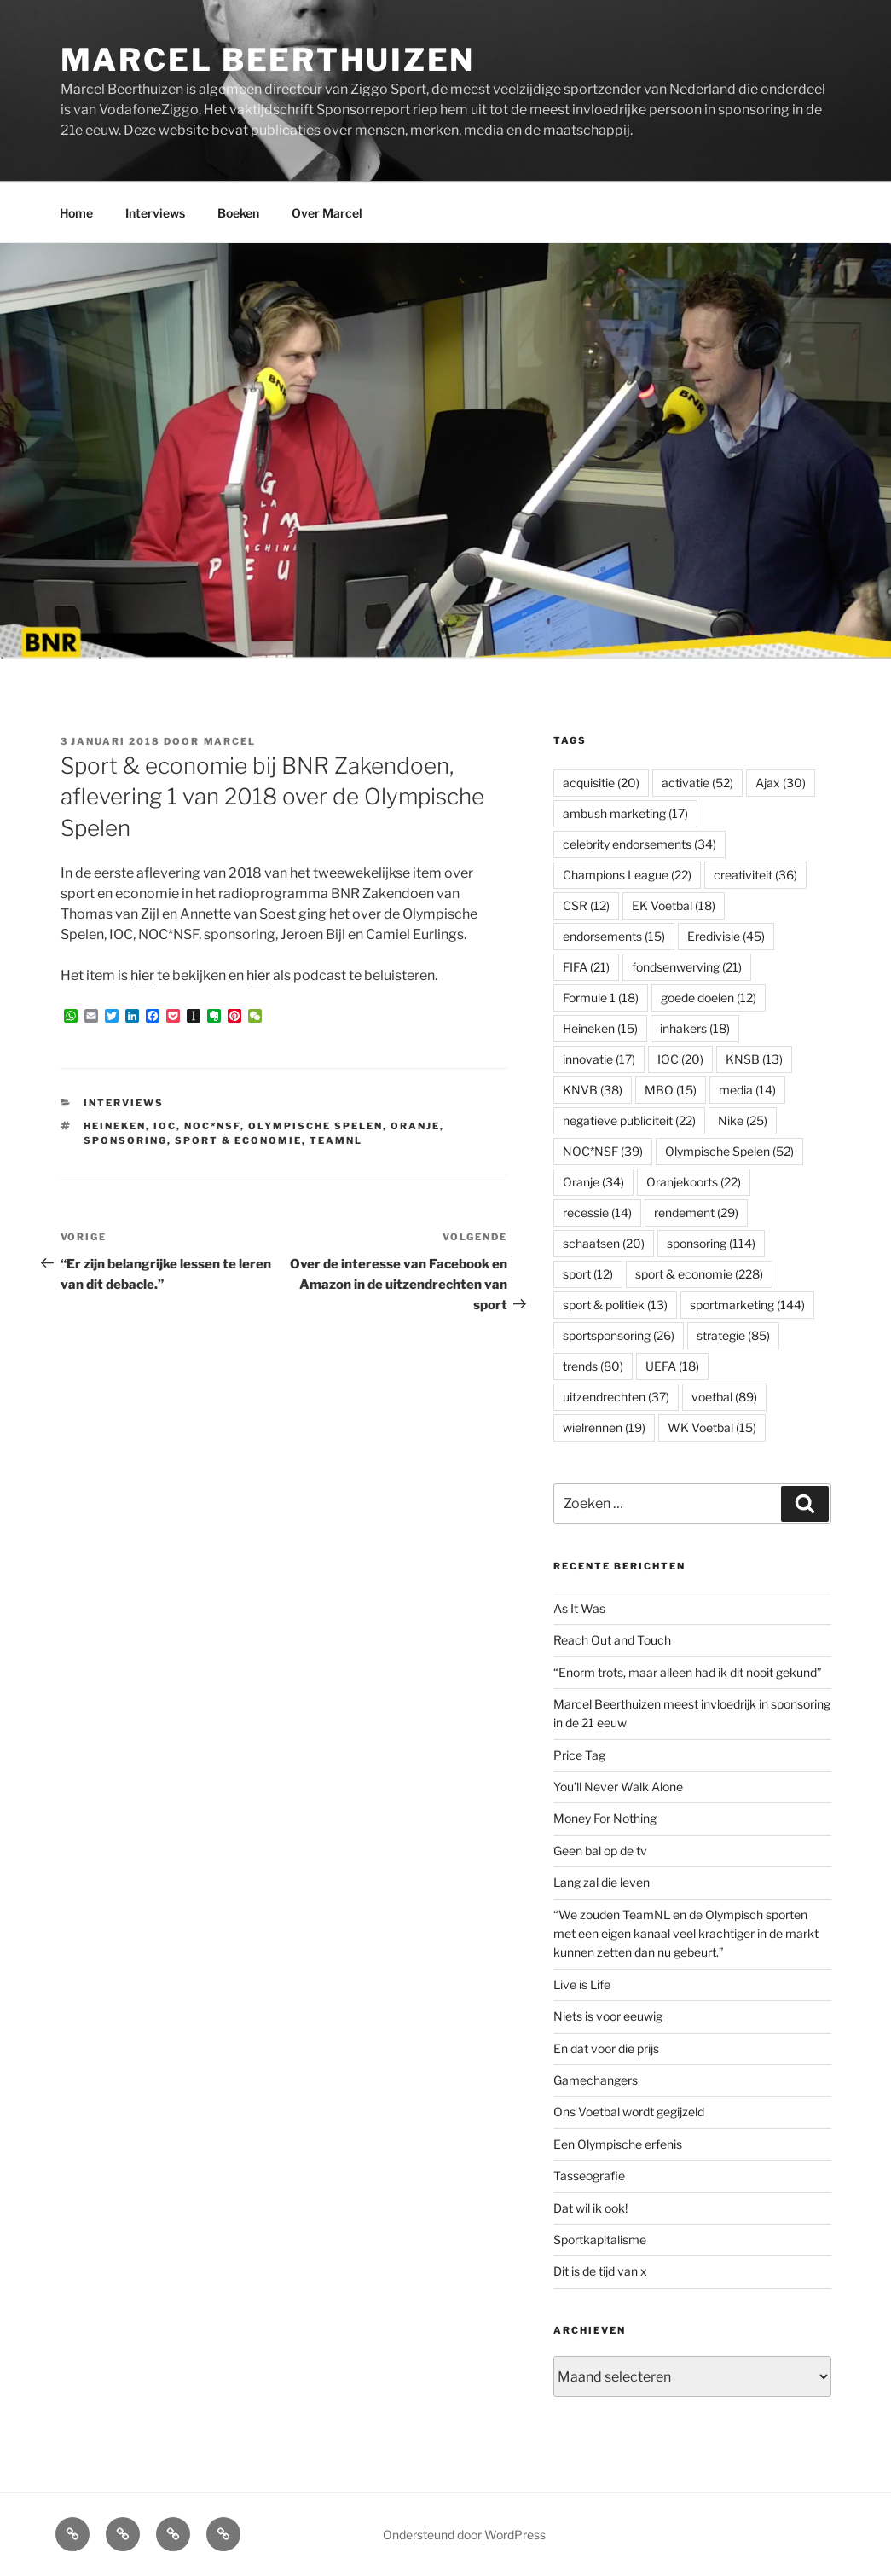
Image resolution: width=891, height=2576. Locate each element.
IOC (164, 1126)
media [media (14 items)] (747, 1089)
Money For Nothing (605, 1818)
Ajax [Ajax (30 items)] (780, 782)
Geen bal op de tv (600, 1850)
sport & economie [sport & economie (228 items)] (699, 1274)
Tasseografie (589, 2175)
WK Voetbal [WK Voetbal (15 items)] (712, 1427)
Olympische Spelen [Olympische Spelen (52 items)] (729, 1151)
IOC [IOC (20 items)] (680, 1059)
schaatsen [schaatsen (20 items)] (604, 1243)
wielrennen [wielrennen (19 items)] (604, 1427)
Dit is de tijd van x (600, 2271)
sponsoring (125, 1140)
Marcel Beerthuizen (268, 59)
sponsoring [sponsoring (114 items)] (711, 1243)
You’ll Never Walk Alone (618, 1786)
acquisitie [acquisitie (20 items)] (601, 782)
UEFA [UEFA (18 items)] (672, 1366)
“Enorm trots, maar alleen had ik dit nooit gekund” (687, 1672)
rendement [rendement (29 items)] (696, 1212)
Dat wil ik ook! (590, 2208)
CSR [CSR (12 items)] (586, 905)
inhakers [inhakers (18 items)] (695, 1028)
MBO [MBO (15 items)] (671, 1089)
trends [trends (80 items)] (593, 1366)
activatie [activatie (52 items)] (697, 782)
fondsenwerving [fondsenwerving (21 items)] (687, 967)
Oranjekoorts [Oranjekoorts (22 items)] (693, 1182)
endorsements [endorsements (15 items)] (614, 936)
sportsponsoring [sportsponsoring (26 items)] (618, 1335)
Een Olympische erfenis (617, 2144)
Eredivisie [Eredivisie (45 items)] (726, 936)
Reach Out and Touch (612, 1640)
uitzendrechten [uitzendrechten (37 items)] (616, 1397)
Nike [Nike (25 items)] (742, 1120)
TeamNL (336, 1140)
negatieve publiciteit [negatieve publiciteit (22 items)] (629, 1120)
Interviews (155, 213)
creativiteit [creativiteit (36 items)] (755, 874)
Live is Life (581, 1984)
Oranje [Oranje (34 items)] (593, 1182)
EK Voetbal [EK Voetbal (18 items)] (673, 905)
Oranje (415, 1126)
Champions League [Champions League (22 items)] (627, 874)
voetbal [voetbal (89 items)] (724, 1397)
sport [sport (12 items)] (588, 1274)
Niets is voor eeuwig (607, 2016)
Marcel (230, 741)
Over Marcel (327, 213)
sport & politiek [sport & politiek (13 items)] (615, 1304)
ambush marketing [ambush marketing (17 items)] (625, 813)
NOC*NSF (212, 1126)
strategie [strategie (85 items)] (733, 1335)
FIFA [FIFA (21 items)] (586, 967)
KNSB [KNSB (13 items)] (754, 1059)
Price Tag (579, 1755)
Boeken (238, 213)
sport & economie (238, 1140)
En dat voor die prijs (606, 2048)
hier (142, 975)
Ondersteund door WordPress (464, 2534)
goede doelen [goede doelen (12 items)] (708, 997)
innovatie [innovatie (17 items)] (599, 1059)
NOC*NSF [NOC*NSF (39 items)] (603, 1151)
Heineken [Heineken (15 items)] (600, 1028)
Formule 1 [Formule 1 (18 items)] (601, 997)
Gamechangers (595, 2080)
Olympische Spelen (315, 1126)
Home (76, 213)
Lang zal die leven (601, 1882)
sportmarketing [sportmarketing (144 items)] (747, 1304)
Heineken (115, 1126)
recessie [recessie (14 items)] (597, 1212)
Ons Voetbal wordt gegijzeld (628, 2111)
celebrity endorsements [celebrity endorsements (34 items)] (639, 844)
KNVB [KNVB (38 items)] (592, 1089)
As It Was (579, 1608)
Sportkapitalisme (599, 2239)
